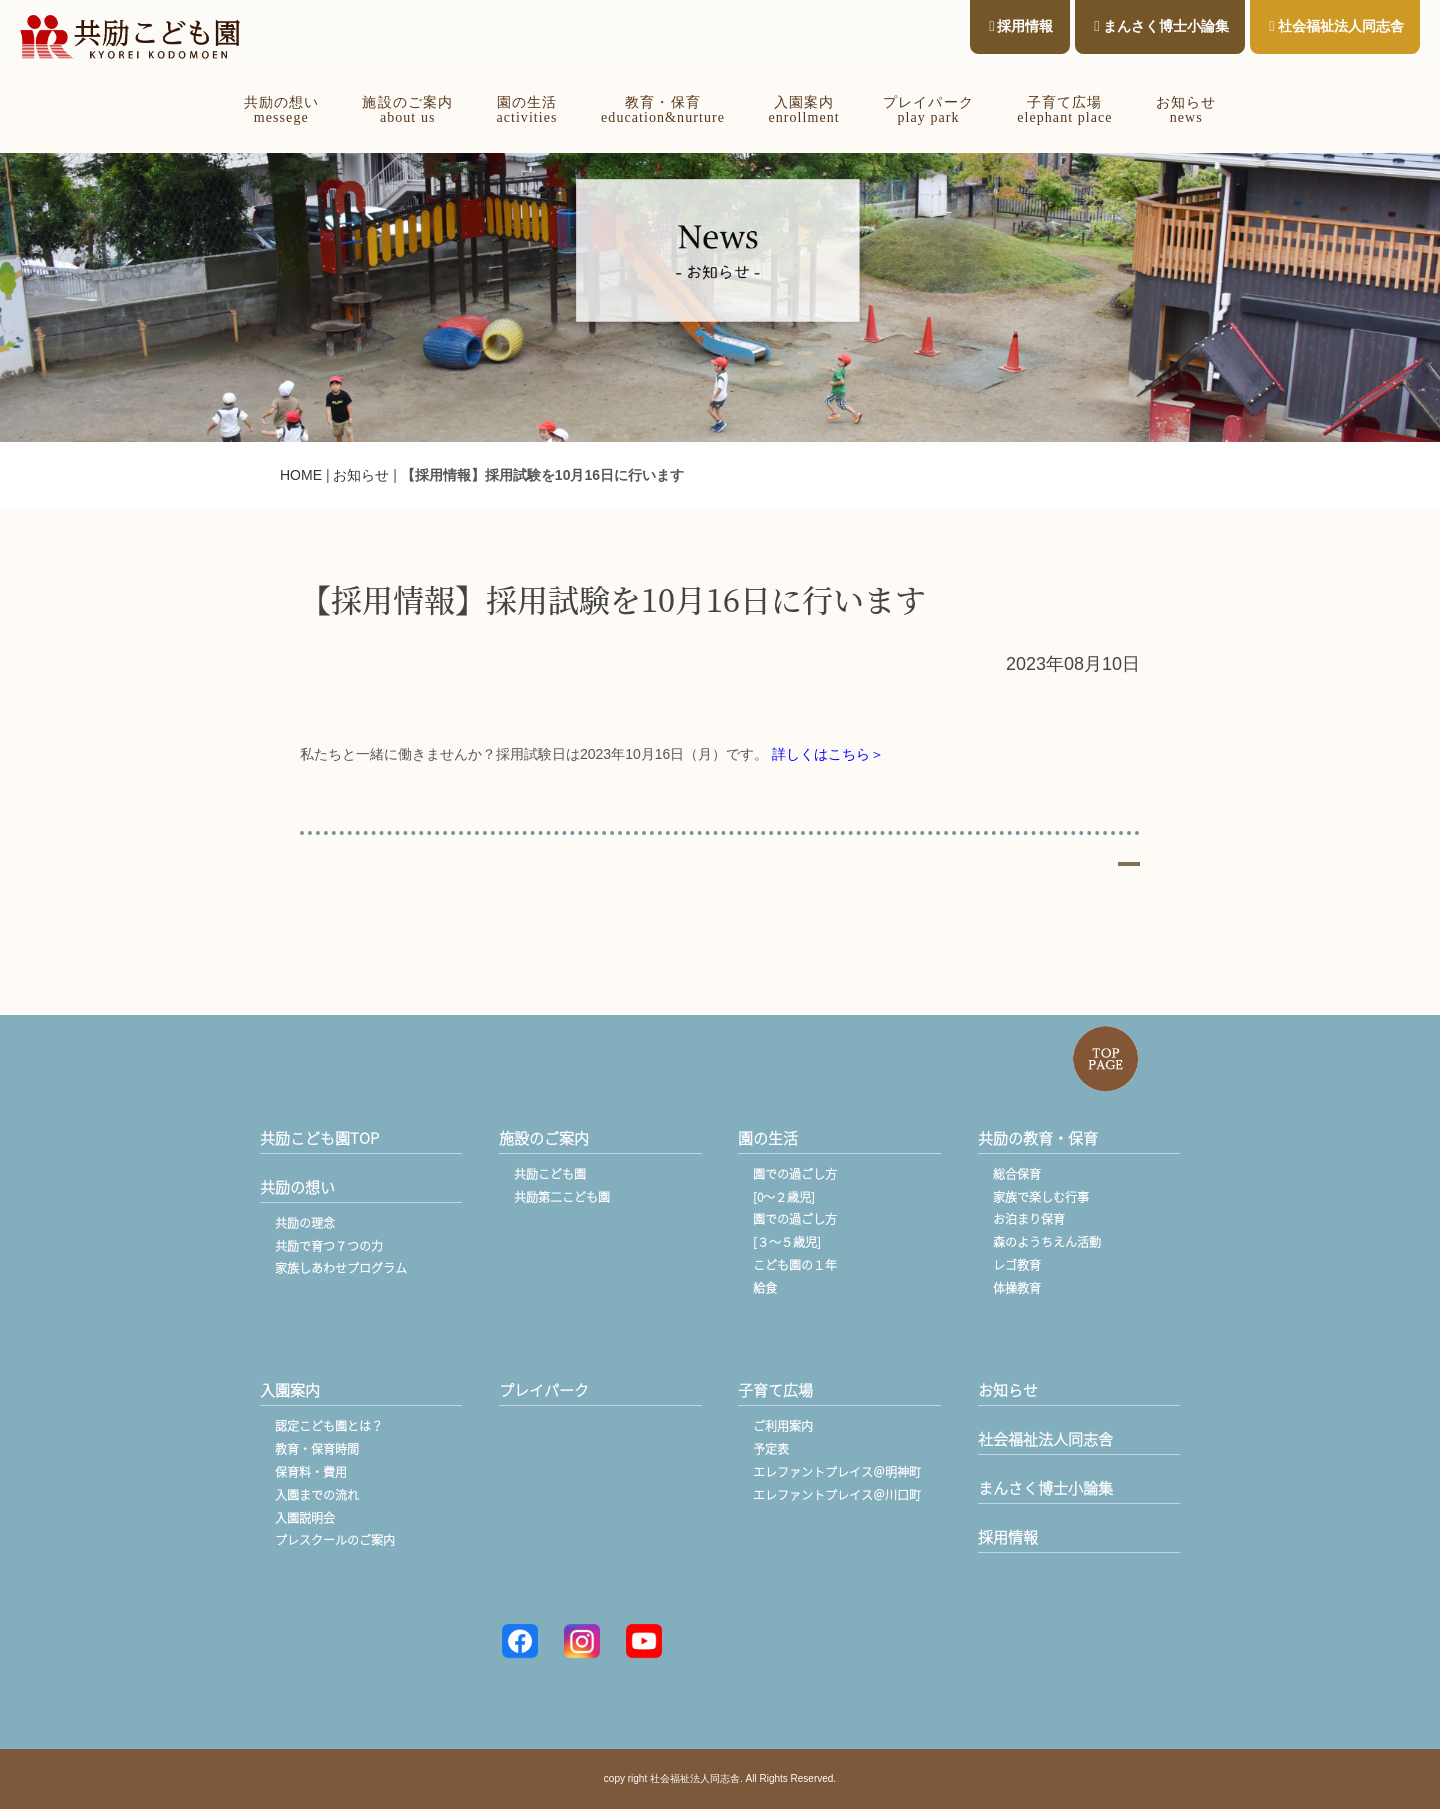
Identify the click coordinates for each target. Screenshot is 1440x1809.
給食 (765, 1288)
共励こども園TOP (319, 1138)
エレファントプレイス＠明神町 (837, 1472)
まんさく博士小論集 (1161, 26)
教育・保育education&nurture (663, 110)
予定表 (771, 1449)
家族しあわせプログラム (341, 1268)
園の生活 (768, 1138)
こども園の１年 (795, 1265)
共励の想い (297, 1187)
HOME (301, 475)
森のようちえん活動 (1047, 1242)
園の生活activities (526, 110)
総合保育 (1017, 1174)
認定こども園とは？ (329, 1426)
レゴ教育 (1017, 1265)
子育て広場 (775, 1390)
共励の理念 (305, 1223)
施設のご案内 (544, 1138)
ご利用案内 (783, 1426)
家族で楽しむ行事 (1041, 1197)
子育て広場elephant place (1064, 110)
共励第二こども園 (562, 1197)
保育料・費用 (311, 1472)
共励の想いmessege (281, 110)
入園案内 (290, 1390)
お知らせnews (1186, 110)
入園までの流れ (317, 1495)
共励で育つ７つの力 (329, 1246)
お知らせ (361, 475)
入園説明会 (305, 1518)
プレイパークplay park (928, 110)
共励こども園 (550, 1174)
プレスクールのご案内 (335, 1540)
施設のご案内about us (407, 110)
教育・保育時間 (317, 1449)
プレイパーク (544, 1390)
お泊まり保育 (1029, 1219)
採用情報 (1021, 26)
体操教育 (1017, 1288)
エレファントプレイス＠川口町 (837, 1495)
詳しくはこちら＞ (828, 754)
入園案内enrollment (803, 110)
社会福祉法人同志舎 (1336, 26)
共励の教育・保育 (1038, 1138)
